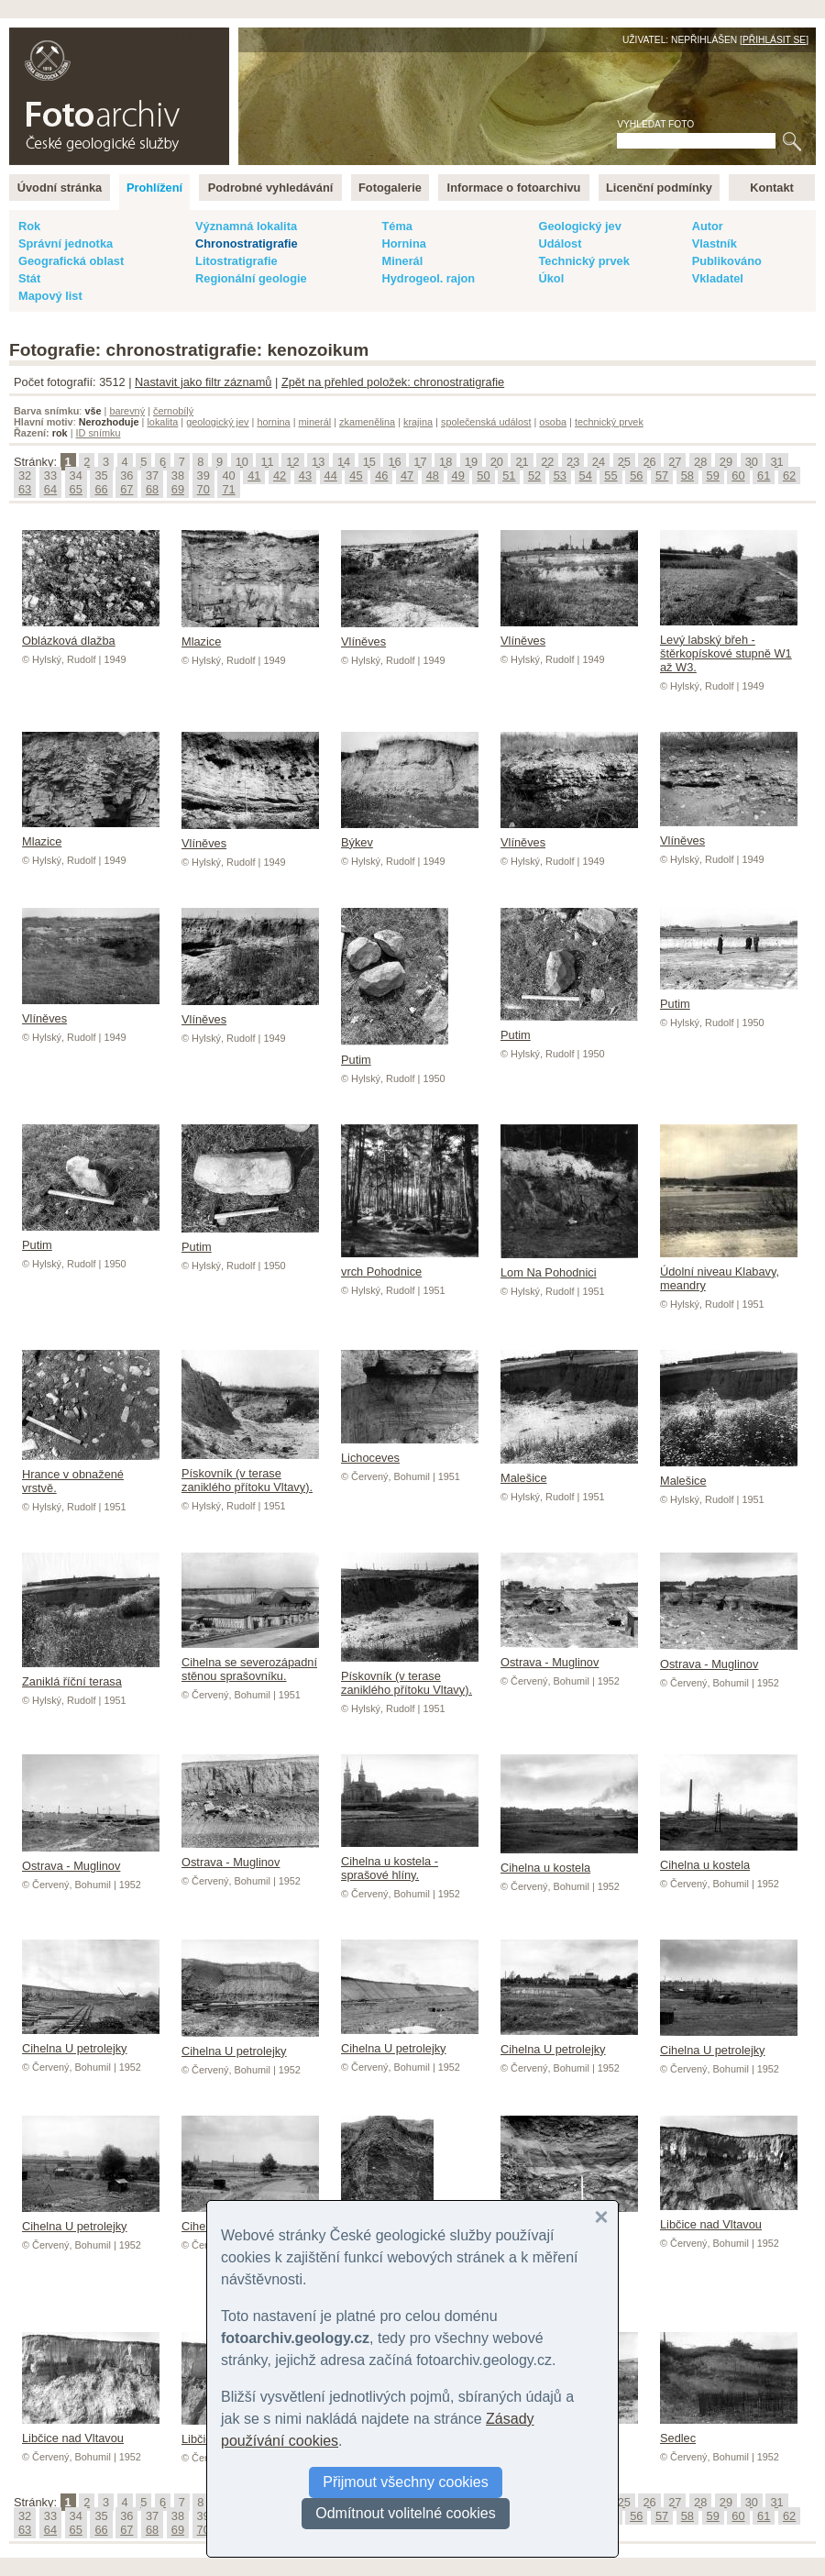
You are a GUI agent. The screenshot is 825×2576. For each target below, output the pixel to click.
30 (751, 462)
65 (76, 489)
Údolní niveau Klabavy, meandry (729, 1271)
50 (483, 475)
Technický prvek (583, 261)
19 (471, 462)
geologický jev (217, 421)
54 (585, 475)
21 (521, 462)
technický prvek (609, 421)
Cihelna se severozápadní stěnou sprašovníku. (250, 1662)
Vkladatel (717, 278)
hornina (273, 421)
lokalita (162, 421)
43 (305, 475)
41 (254, 475)
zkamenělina (367, 421)
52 (534, 475)
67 (126, 489)
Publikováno (727, 261)
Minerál (402, 261)
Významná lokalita (246, 226)
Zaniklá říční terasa (91, 1674)
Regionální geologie (251, 278)
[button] (601, 2217)
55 (610, 475)
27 (674, 462)
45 (355, 475)
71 (228, 489)
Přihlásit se (774, 40)
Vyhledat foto (655, 124)
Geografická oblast (71, 261)
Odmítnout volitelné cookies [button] (405, 2513)
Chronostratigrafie (246, 243)
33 (50, 475)
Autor (707, 226)
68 (152, 489)
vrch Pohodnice (409, 1264)
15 (369, 462)
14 (343, 462)
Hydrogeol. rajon (428, 278)
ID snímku (98, 432)
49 (458, 475)
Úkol (551, 278)
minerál (315, 421)
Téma (396, 226)
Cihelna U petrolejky (91, 2041)
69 (177, 489)
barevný (127, 410)
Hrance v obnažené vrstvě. (91, 1474)
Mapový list (50, 296)
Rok (29, 226)
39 (203, 475)
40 (228, 475)
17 (419, 462)
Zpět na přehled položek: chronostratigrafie (392, 382)
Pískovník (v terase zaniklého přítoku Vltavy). (250, 1473)
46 (381, 475)
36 (126, 475)
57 (661, 475)
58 (687, 475)
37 (152, 475)
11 (266, 462)
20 (496, 462)
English (207, 37)
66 (100, 489)
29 (726, 462)
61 (763, 475)
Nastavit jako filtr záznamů (203, 382)
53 (560, 475)
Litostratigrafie (236, 261)
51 (508, 475)
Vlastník (714, 243)
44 (330, 475)
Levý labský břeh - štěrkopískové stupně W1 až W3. (729, 646)
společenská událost (486, 421)
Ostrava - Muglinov (569, 1655)
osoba (552, 421)
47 (407, 475)
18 (445, 462)
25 (624, 462)
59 (713, 475)
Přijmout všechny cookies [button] (406, 2482)
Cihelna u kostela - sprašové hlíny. (409, 1861)
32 (24, 475)
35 (100, 475)
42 (279, 475)
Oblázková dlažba (91, 633)
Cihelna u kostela (569, 1860)
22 (547, 462)
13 (318, 462)
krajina (418, 421)
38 (177, 475)
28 (700, 462)
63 (24, 489)
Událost (559, 243)
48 (432, 475)
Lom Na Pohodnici (569, 1265)
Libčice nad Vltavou (729, 2217)
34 (76, 475)
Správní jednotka (65, 243)
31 (776, 462)
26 (649, 462)
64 (50, 489)
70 (203, 489)
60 (738, 475)
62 (789, 475)
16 (394, 462)
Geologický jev (579, 226)
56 (636, 475)
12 (292, 462)
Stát (29, 278)
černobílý (173, 410)
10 (242, 462)
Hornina (403, 243)
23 (572, 462)
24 (598, 462)
